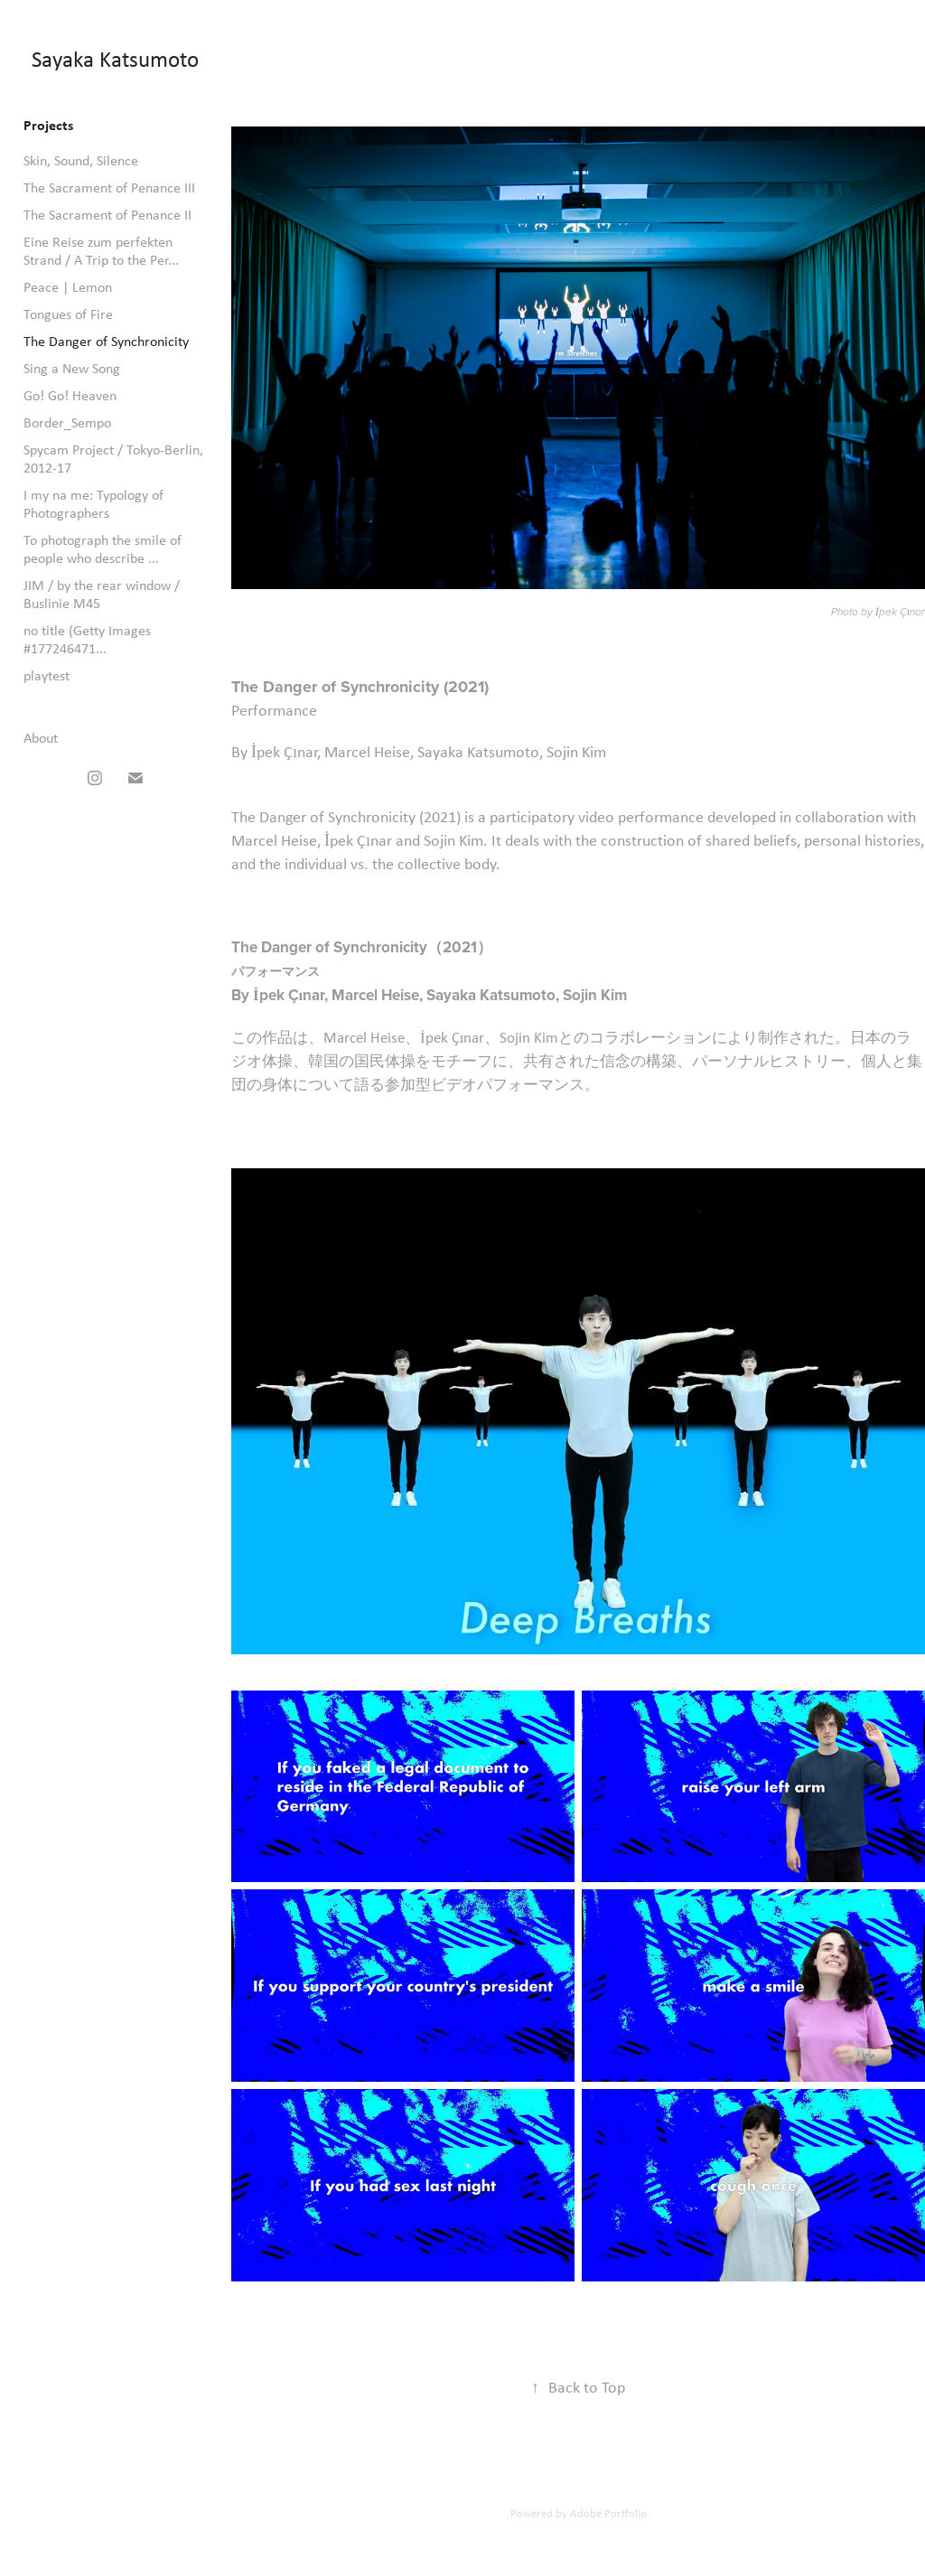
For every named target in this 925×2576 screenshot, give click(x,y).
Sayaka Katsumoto (115, 58)
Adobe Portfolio (608, 2513)
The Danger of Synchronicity (106, 341)
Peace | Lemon (67, 286)
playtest (46, 675)
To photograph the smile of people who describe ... (102, 548)
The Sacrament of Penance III (109, 187)
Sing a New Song (71, 368)
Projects (48, 125)
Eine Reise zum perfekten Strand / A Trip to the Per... (101, 250)
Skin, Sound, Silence (80, 160)
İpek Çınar (899, 612)
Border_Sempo (67, 422)
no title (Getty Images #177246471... (87, 639)
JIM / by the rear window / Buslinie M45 (101, 594)
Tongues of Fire (68, 313)
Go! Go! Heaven (70, 395)
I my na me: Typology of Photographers (93, 503)
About (40, 737)
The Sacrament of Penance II (107, 214)
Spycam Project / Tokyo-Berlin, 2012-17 (113, 458)
